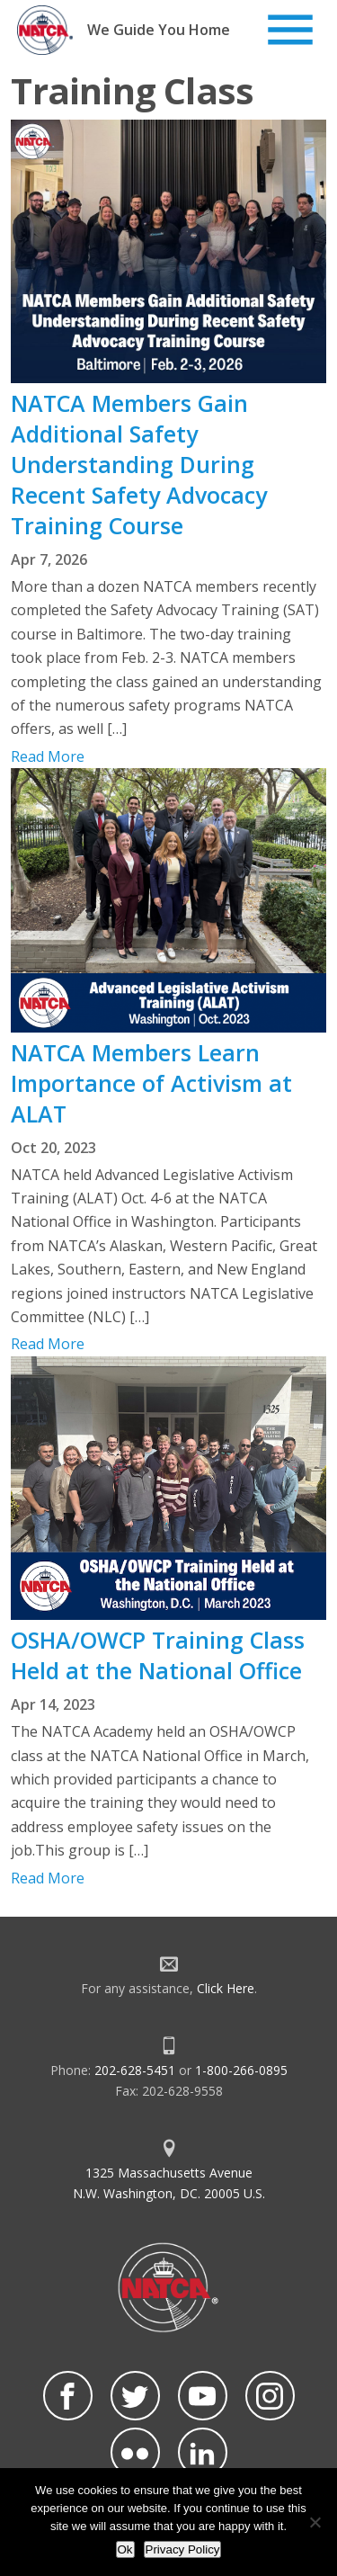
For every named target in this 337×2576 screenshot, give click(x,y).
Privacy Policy (183, 2549)
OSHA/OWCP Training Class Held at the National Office (158, 1655)
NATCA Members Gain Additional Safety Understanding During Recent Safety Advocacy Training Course (139, 464)
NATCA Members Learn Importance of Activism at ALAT (151, 1083)
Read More (47, 756)
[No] (315, 2522)
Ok (125, 2549)
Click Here (225, 1988)
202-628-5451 (134, 2070)
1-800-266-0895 (241, 2070)
